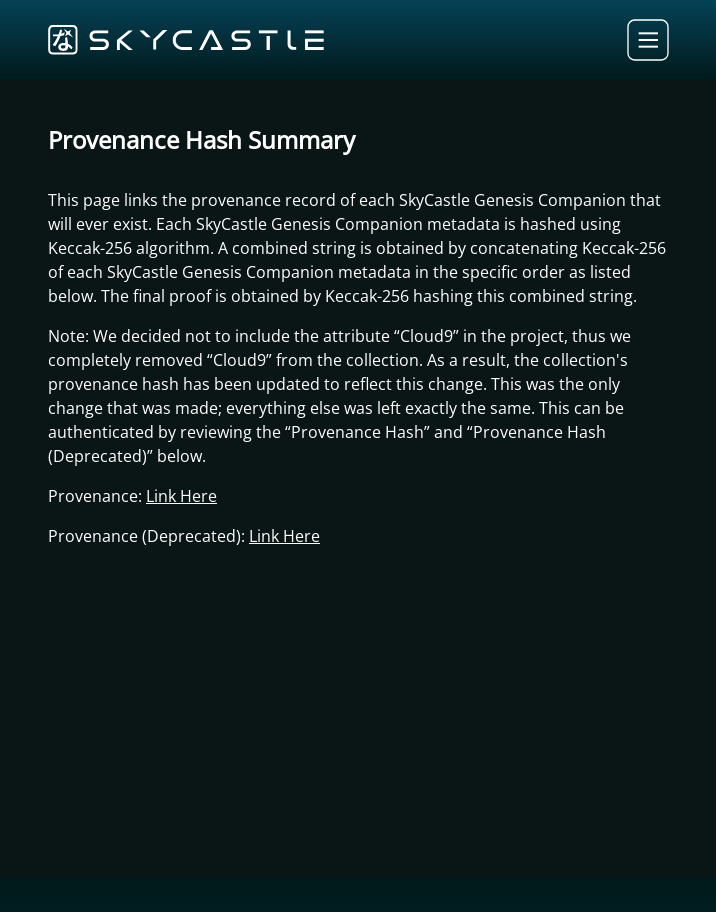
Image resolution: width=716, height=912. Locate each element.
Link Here (181, 496)
